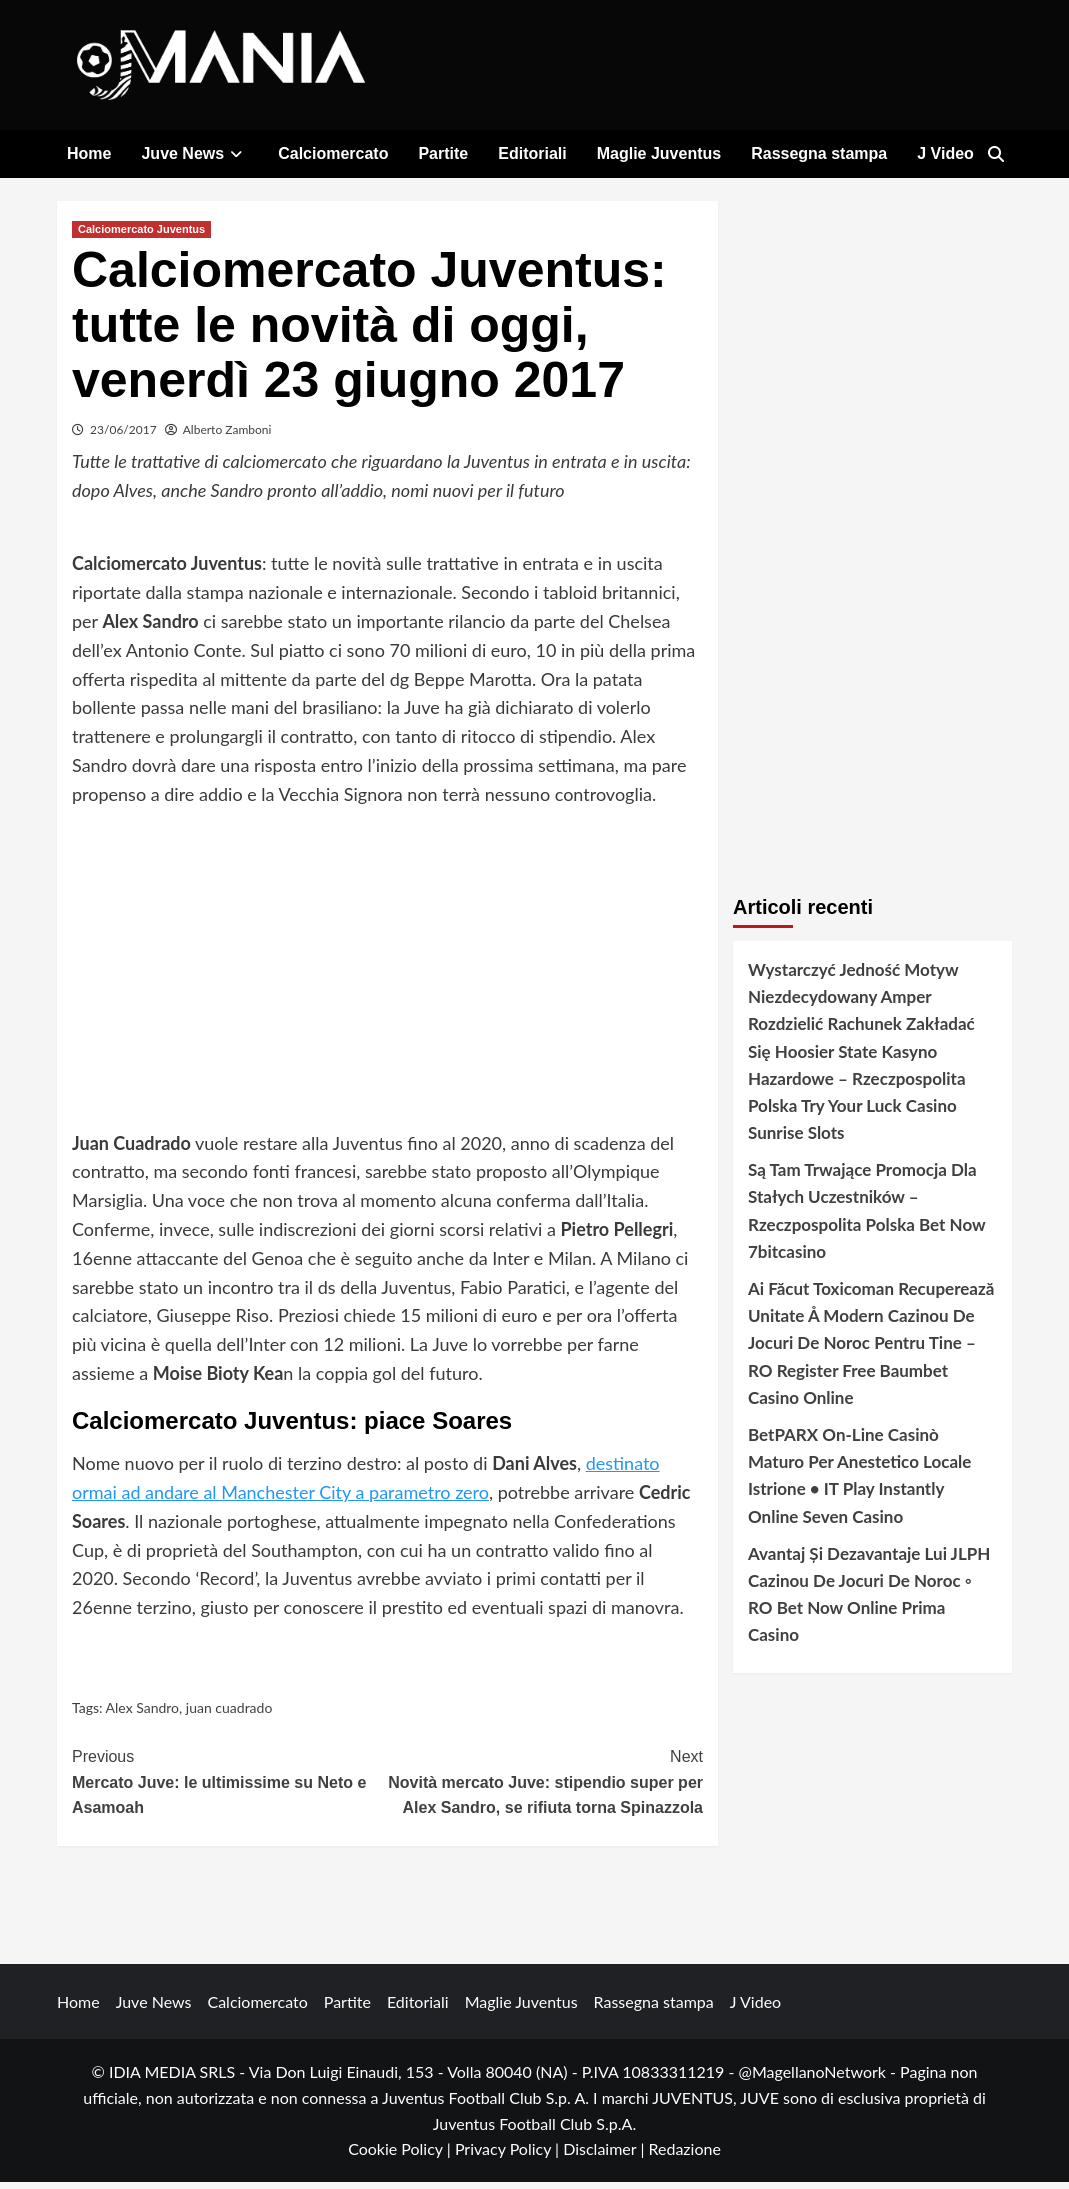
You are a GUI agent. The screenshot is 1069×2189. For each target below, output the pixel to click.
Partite (443, 153)
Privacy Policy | (509, 2156)
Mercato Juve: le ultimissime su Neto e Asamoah (230, 1788)
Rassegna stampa (819, 153)
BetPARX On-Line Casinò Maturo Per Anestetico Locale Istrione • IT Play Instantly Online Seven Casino (859, 1482)
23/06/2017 (123, 436)
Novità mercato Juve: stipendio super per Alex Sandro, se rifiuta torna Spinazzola (546, 1788)
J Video (945, 153)
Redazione (684, 2156)
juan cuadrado (229, 1714)
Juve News (194, 153)
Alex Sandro (142, 1714)
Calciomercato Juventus (141, 236)
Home (89, 153)
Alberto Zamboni (227, 436)
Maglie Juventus (659, 153)
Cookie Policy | (401, 2156)
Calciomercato (333, 153)
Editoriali (532, 153)
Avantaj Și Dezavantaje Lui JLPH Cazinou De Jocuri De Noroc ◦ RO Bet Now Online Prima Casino (869, 1601)
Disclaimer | (605, 2156)
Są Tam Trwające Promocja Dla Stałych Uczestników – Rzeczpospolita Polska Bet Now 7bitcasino (866, 1218)
